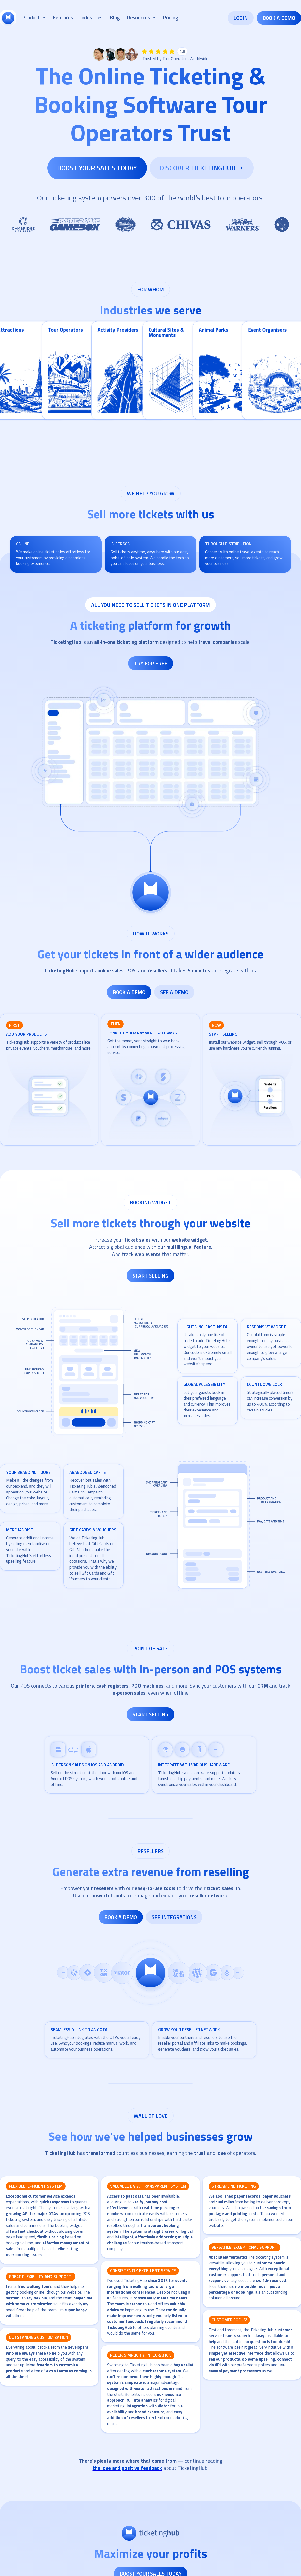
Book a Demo (279, 18)
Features (63, 17)
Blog (115, 17)
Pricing (170, 17)
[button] (34, 17)
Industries (91, 17)
